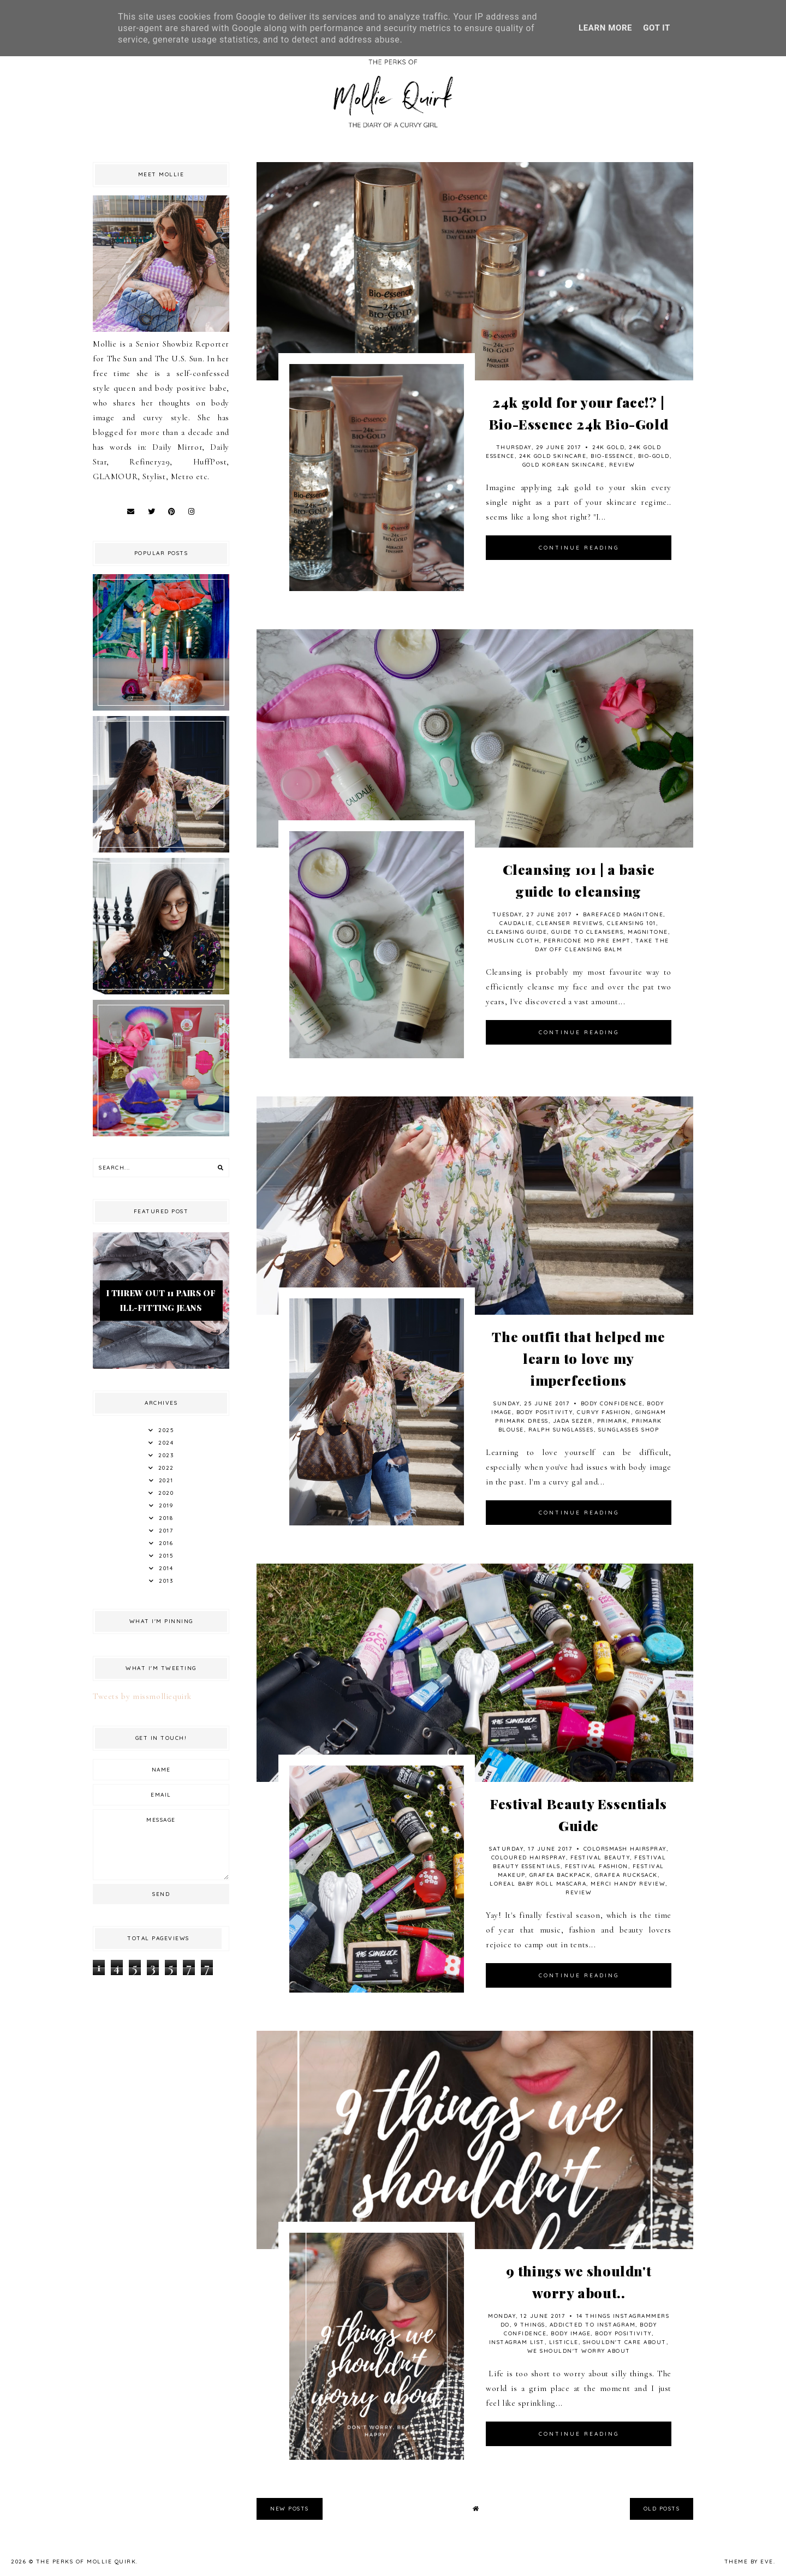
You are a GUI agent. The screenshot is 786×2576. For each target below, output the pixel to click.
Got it (656, 28)
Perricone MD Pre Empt (587, 940)
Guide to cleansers (587, 931)
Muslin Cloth (513, 940)
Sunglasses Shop (628, 1429)
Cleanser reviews (570, 923)
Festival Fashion (596, 1866)
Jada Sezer (573, 1420)
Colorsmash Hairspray (624, 1848)
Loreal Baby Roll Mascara (538, 1883)
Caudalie (515, 923)
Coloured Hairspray (528, 1857)
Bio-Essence (612, 456)
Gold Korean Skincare (563, 464)
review (622, 464)
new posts (289, 2508)
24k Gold (608, 447)
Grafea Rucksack (626, 1875)
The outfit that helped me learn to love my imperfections (578, 1358)
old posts (662, 2508)
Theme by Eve (748, 2561)
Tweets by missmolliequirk (142, 1696)
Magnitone (648, 931)
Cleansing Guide (517, 931)
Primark (612, 1420)
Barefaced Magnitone (623, 914)
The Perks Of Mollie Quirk (86, 2561)
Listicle (564, 2342)
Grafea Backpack (560, 1875)
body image (571, 2333)
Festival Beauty (600, 1857)
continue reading (579, 547)
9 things (529, 2324)
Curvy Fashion (604, 1412)
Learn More (605, 28)
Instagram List (517, 2342)
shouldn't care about (624, 2342)
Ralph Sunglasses (561, 1429)
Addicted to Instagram (593, 2324)
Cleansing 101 (631, 923)
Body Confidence (612, 1403)
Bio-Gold (654, 456)
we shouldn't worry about (578, 2350)
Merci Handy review (628, 1883)
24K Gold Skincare (553, 456)
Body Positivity (544, 1412)
